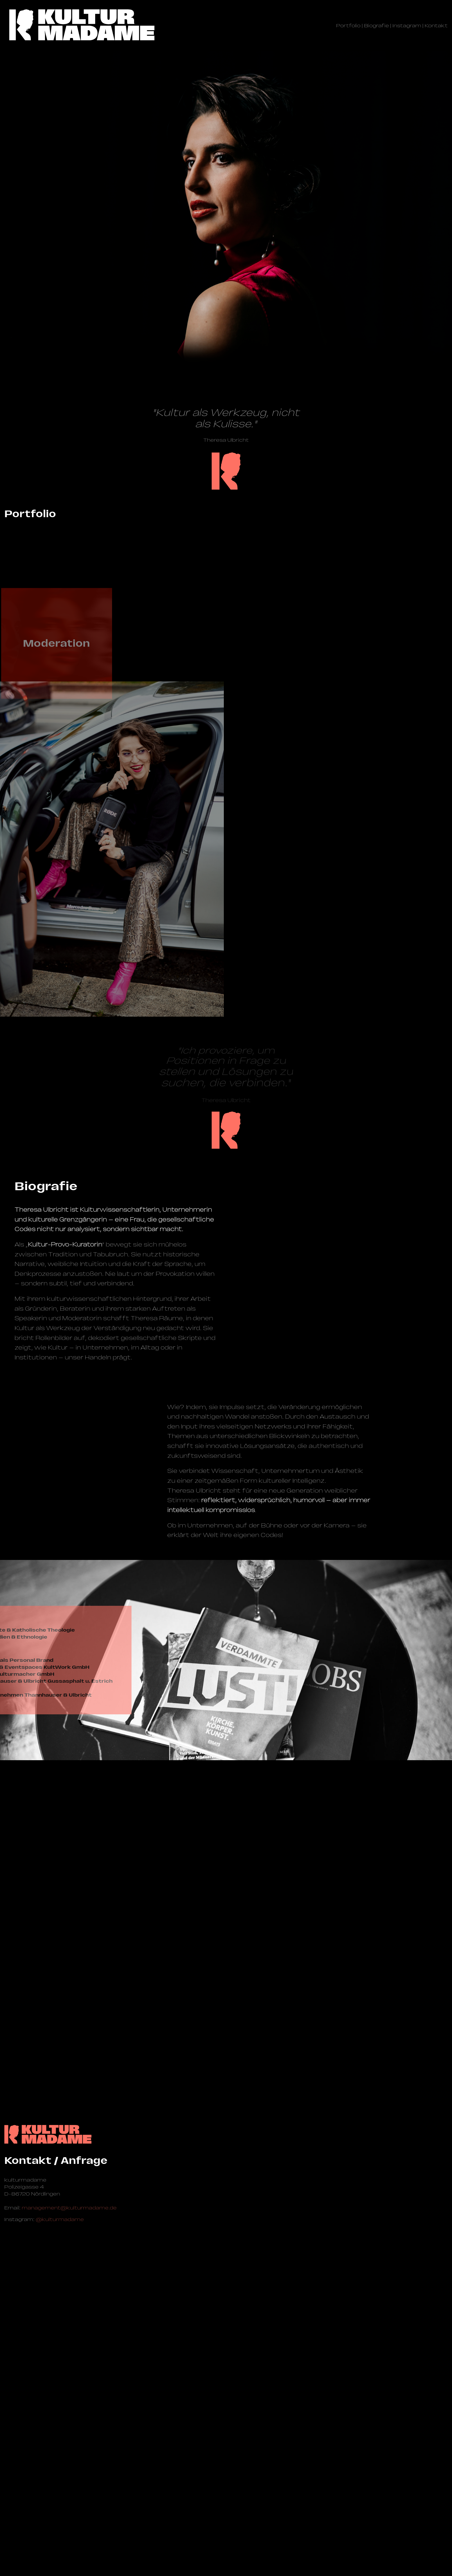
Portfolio (348, 26)
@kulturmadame (60, 2518)
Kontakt (436, 26)
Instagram (406, 26)
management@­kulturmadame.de (69, 2506)
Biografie (376, 26)
